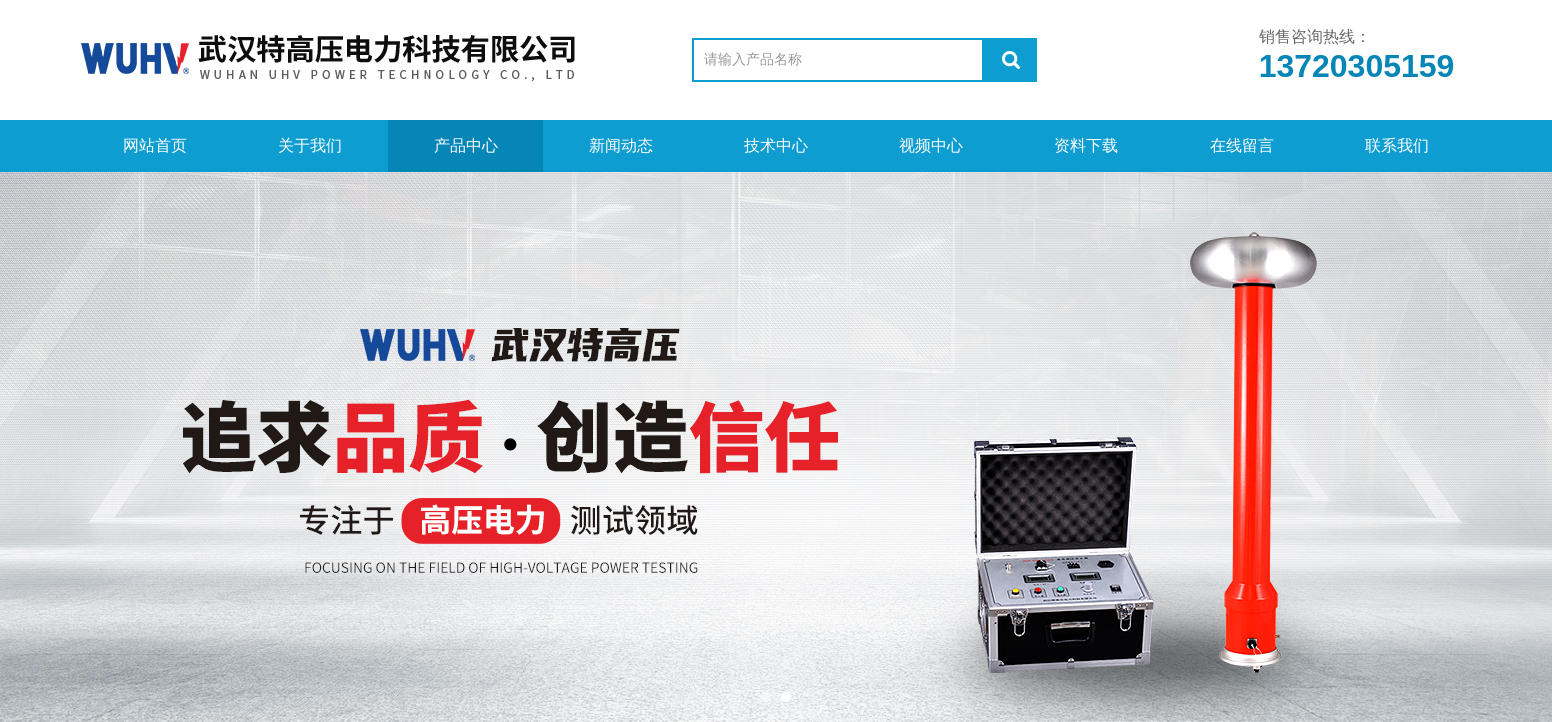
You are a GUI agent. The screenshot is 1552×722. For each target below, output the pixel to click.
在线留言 (1242, 145)
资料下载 (1086, 145)
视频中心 (931, 145)
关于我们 (310, 145)
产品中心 (466, 145)
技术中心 (776, 145)
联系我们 (1397, 145)
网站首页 (155, 145)
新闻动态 (621, 145)
